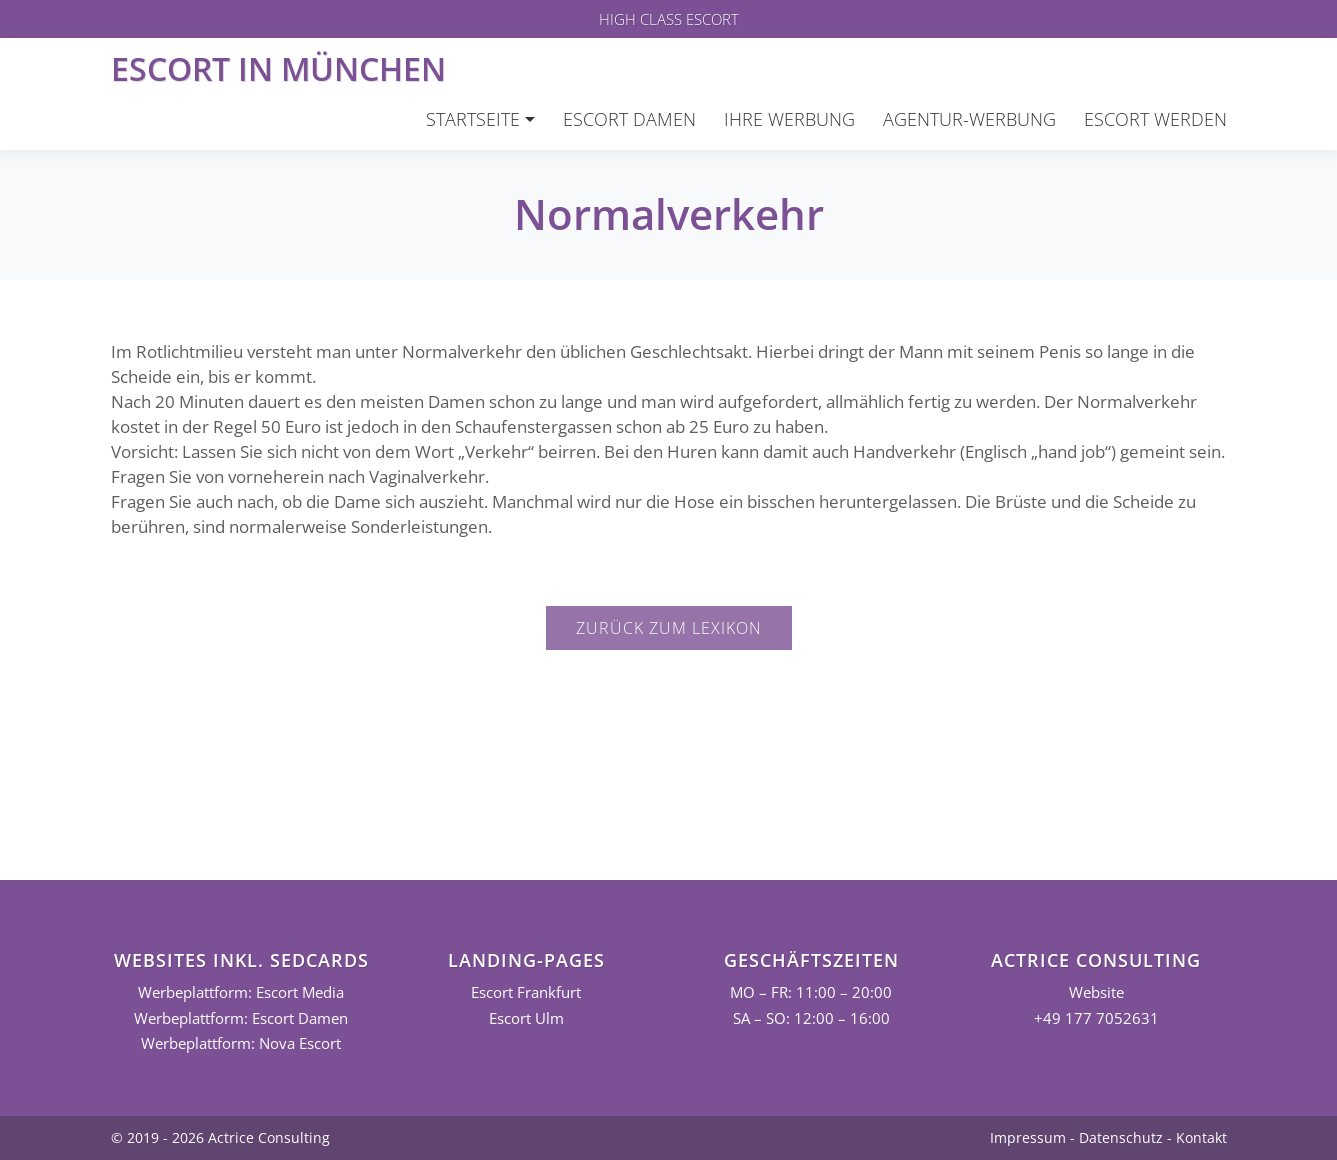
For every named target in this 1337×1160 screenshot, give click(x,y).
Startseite (473, 119)
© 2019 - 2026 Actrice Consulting (220, 1137)
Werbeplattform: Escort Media (241, 992)
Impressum (1028, 1137)
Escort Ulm (526, 1018)
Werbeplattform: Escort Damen (241, 1018)
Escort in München (278, 68)
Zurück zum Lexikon (669, 628)
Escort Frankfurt (526, 992)
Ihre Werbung (789, 119)
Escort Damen (629, 119)
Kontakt (1201, 1137)
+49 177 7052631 (1096, 1018)
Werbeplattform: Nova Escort (241, 1043)
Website (1096, 992)
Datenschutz (1121, 1137)
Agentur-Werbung (969, 119)
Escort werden (1155, 119)
